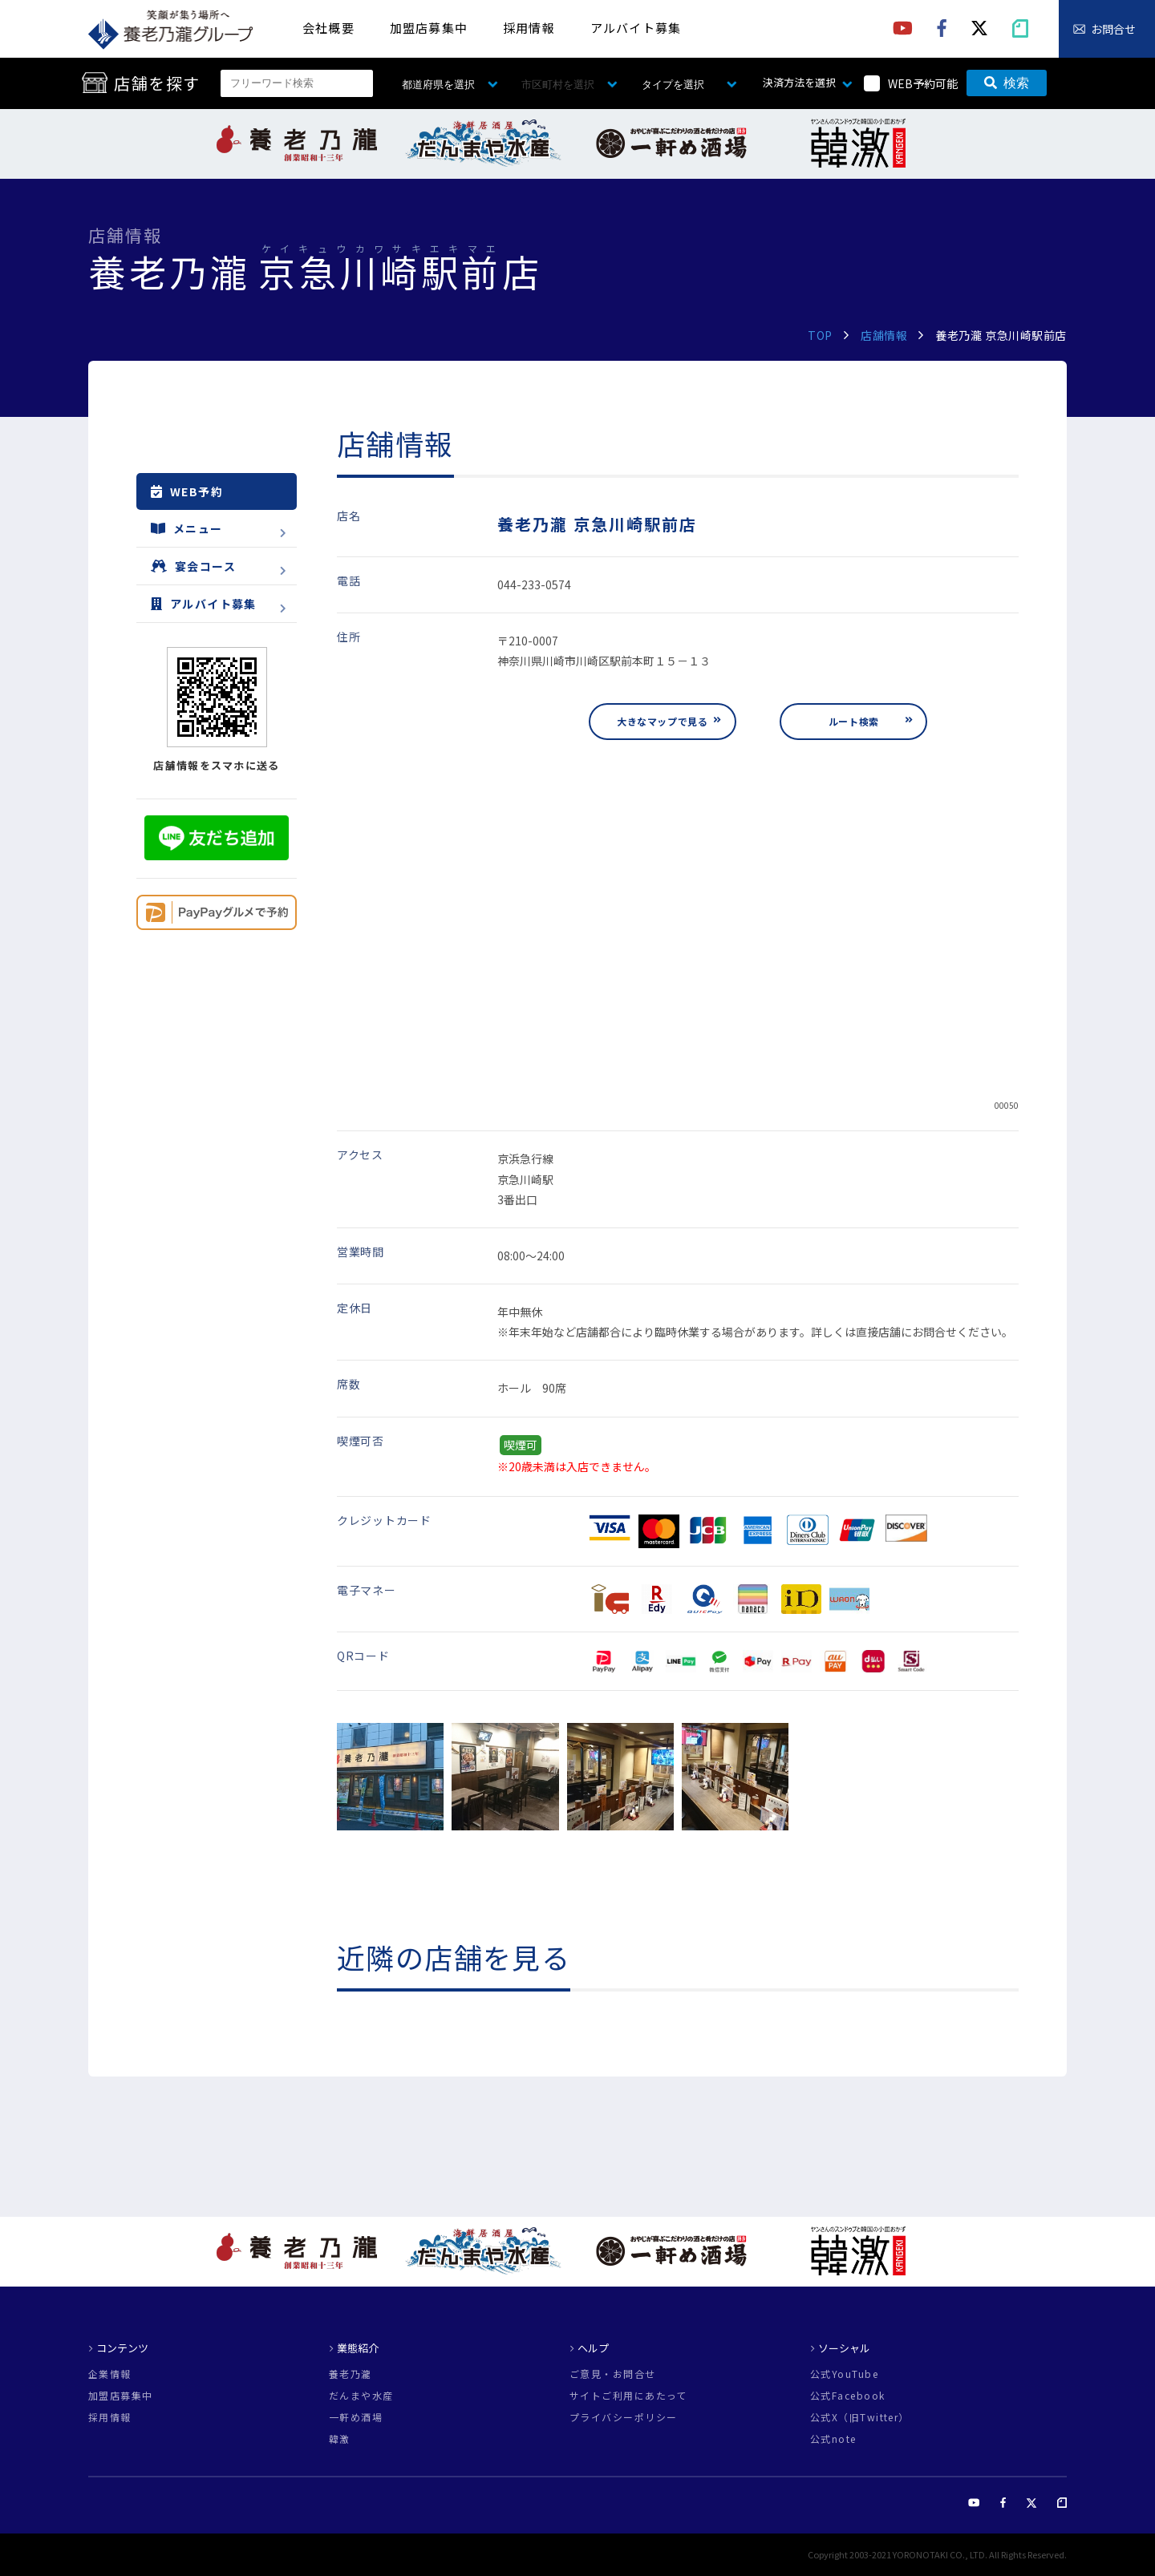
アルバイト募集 (635, 27)
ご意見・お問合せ (612, 2374)
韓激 (340, 2439)
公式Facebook (847, 2395)
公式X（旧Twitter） (860, 2417)
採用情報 (529, 27)
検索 (1006, 83)
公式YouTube (844, 2374)
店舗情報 (884, 335)
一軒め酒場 (356, 2417)
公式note (833, 2439)
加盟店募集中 (429, 27)
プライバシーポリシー (623, 2417)
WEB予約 (187, 491)
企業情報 (110, 2374)
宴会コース (193, 566)
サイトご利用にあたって (628, 2395)
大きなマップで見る (662, 721)
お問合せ (1113, 29)
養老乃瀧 (350, 2374)
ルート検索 (854, 721)
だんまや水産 (361, 2395)
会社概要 (328, 27)
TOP (820, 335)
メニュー (187, 528)
